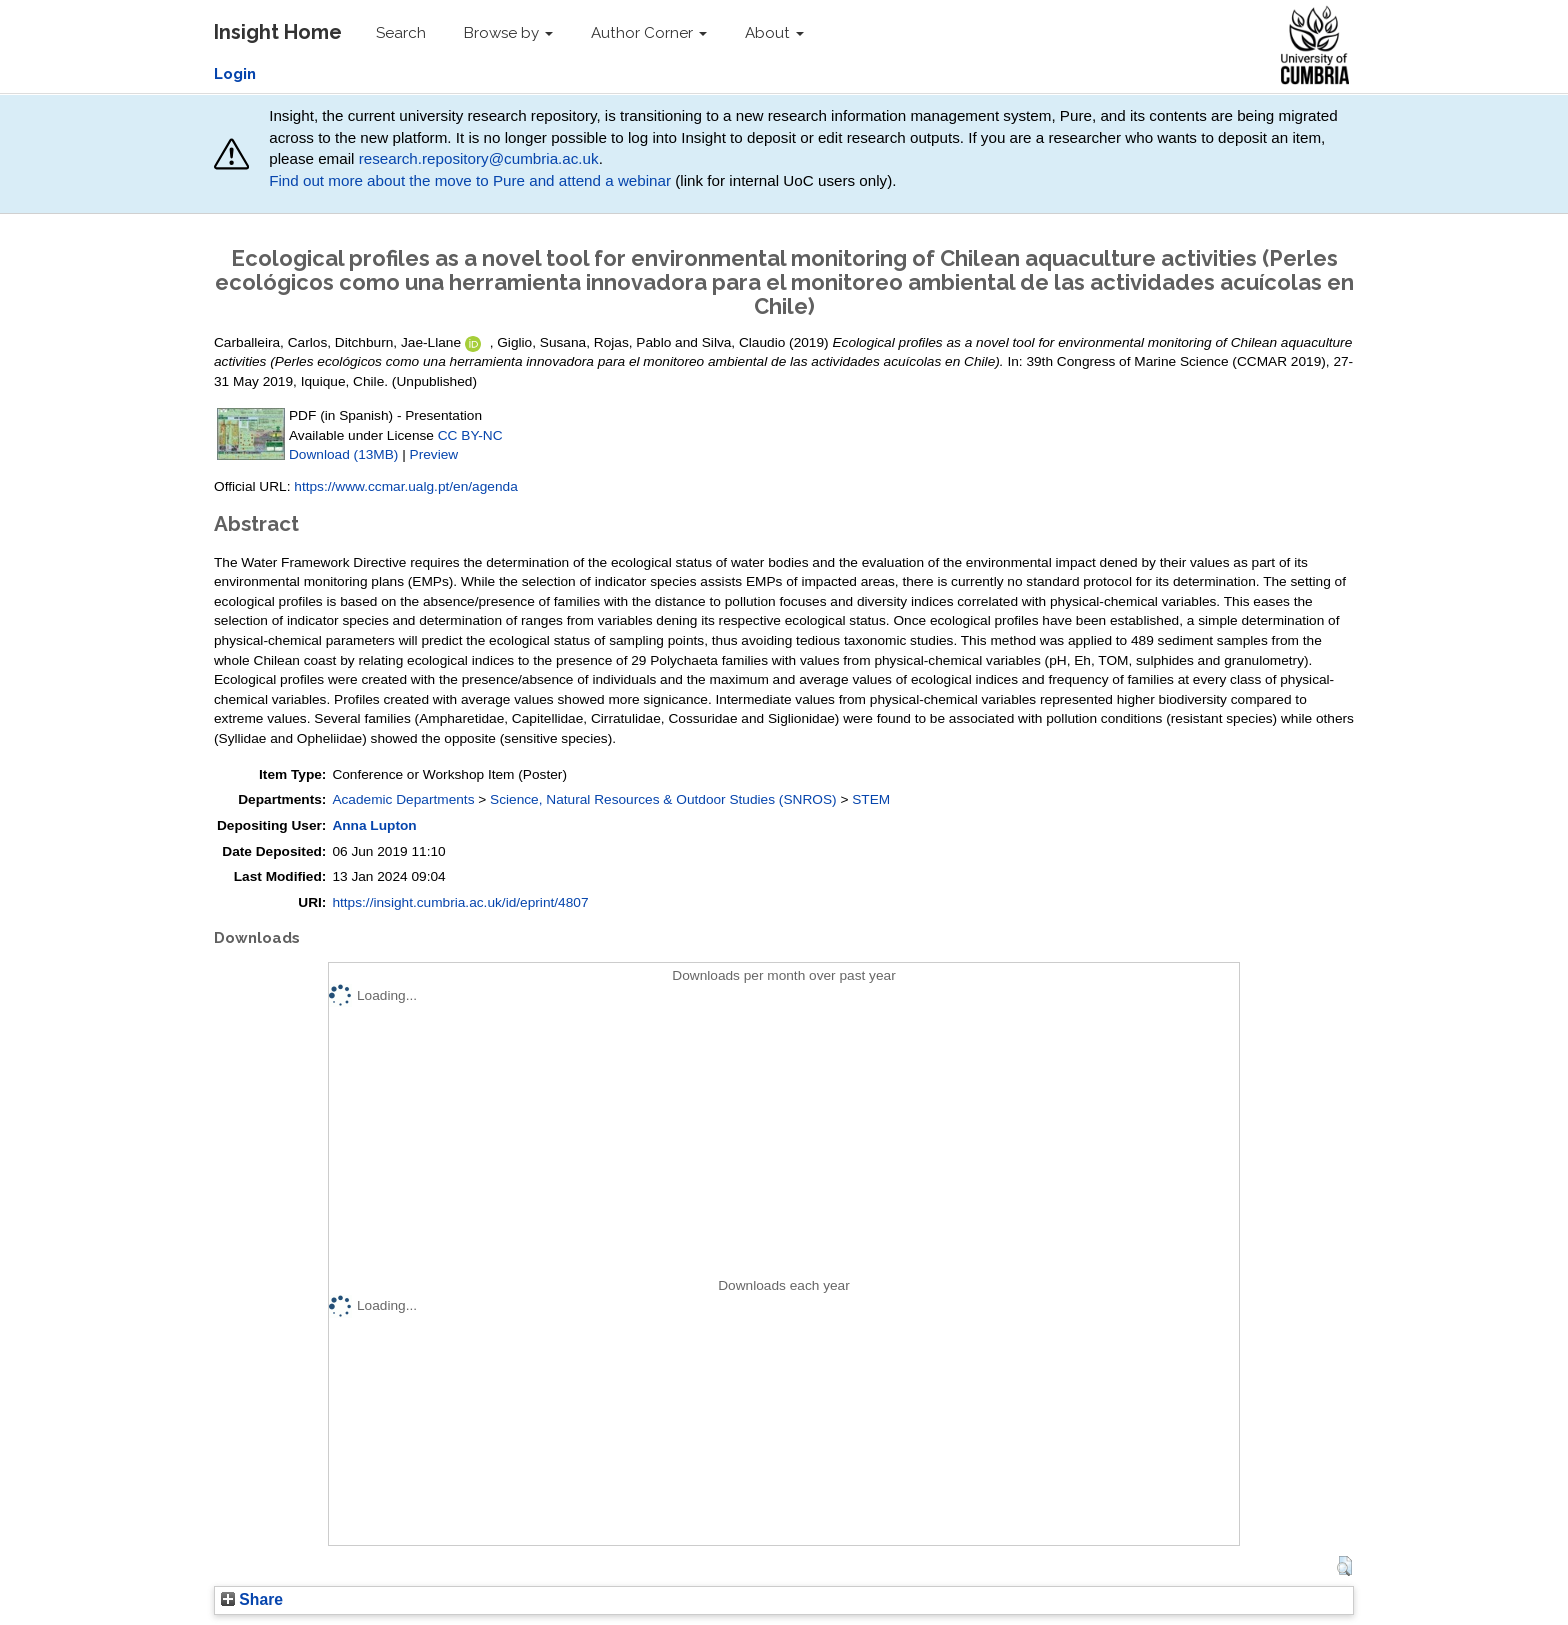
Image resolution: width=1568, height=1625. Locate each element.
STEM (871, 799)
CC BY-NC (470, 435)
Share (252, 1599)
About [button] (774, 33)
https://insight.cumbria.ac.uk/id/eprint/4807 (460, 902)
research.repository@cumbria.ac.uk (479, 158)
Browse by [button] (508, 33)
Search (401, 33)
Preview (434, 454)
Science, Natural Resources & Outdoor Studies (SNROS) (663, 799)
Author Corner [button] (649, 33)
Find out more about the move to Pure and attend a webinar (470, 180)
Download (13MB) (343, 454)
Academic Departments (403, 799)
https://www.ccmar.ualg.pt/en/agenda (405, 486)
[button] (1344, 1566)
